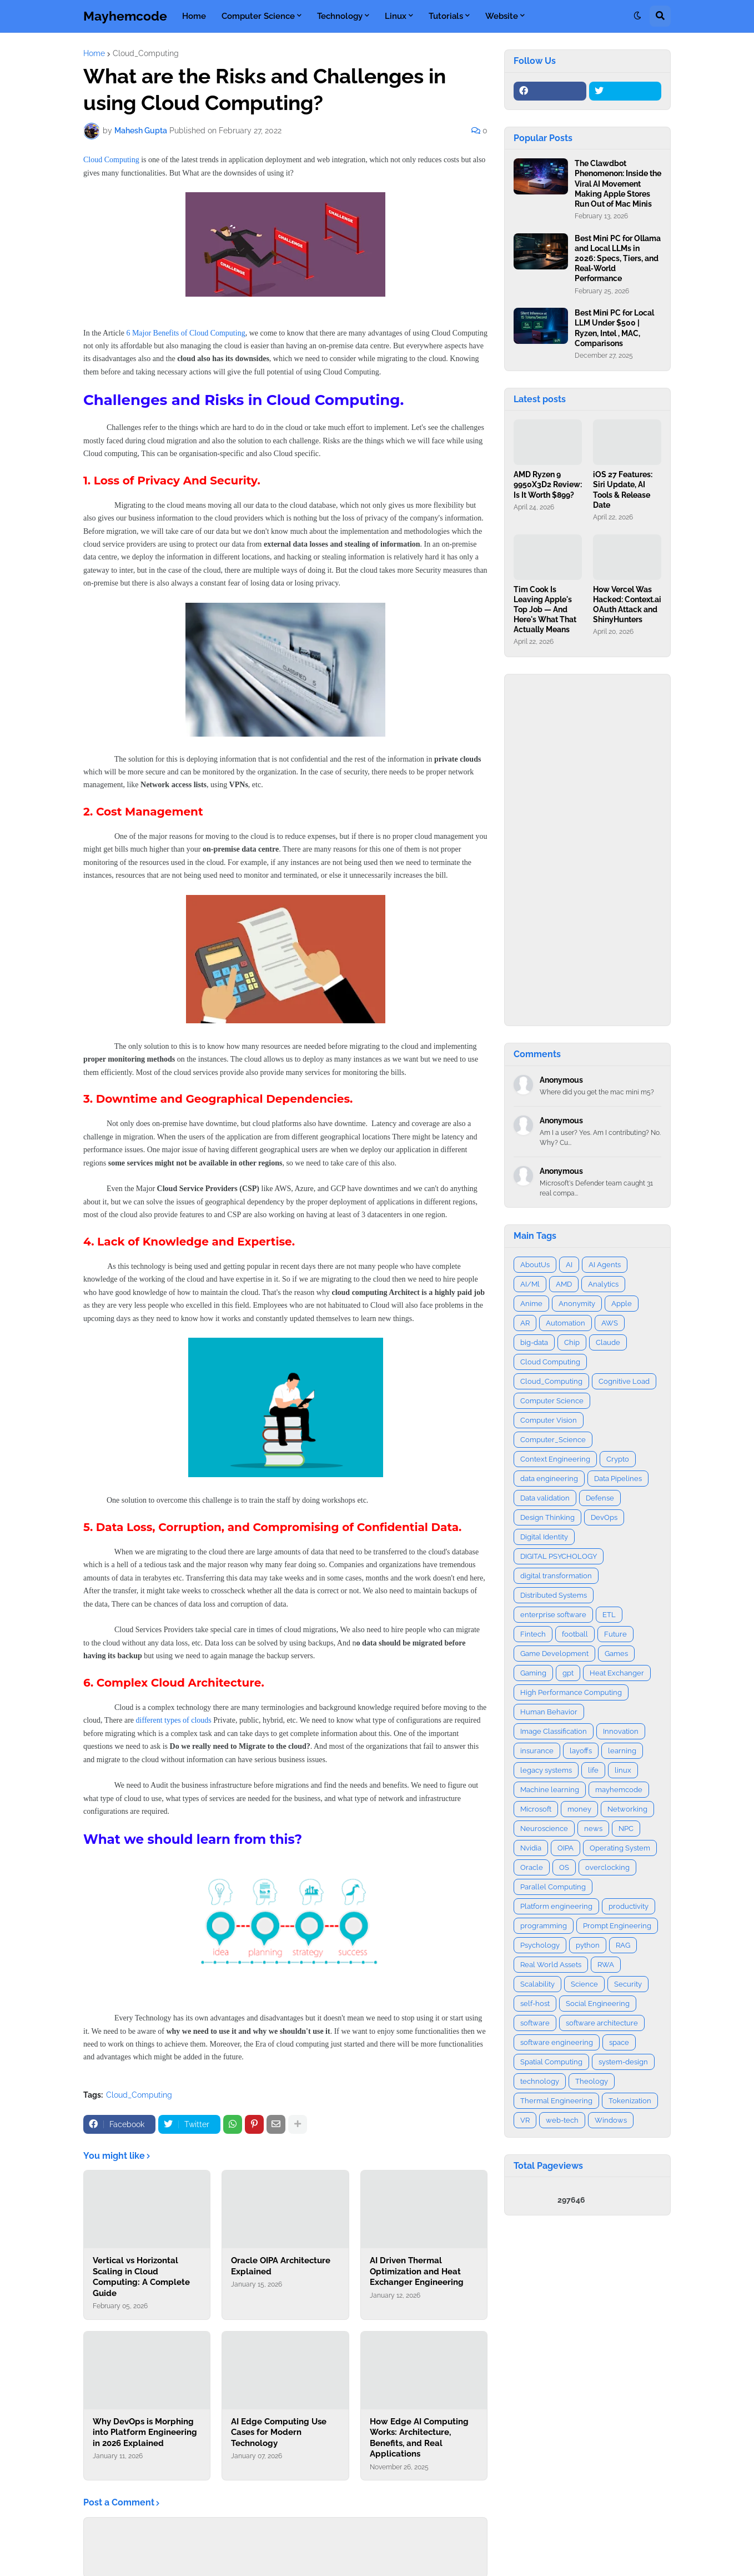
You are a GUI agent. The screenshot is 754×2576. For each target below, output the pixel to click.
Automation (565, 1323)
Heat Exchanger (617, 1673)
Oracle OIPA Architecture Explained (280, 2266)
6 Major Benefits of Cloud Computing (185, 333)
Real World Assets (550, 1964)
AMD (564, 1284)
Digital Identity (544, 1537)
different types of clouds (174, 1720)
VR (525, 2120)
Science (584, 1984)
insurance (537, 1751)
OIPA (565, 1848)
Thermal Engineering (556, 2101)
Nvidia (530, 1848)
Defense (600, 1498)
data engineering (549, 1478)
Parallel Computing (553, 1887)
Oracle (531, 1867)
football (575, 1634)
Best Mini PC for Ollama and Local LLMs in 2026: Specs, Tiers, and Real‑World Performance (618, 258)
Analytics (603, 1284)
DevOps (604, 1517)
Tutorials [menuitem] (446, 16)
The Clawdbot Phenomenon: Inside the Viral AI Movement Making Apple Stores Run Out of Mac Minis (618, 183)
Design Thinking (547, 1517)
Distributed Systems (553, 1595)
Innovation (621, 1731)
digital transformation (556, 1576)
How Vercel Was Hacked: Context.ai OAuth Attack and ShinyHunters (627, 604)
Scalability (537, 1984)
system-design (623, 2062)
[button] (637, 16)
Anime (531, 1303)
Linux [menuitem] (395, 16)
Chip (572, 1342)
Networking (627, 1809)
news (593, 1828)
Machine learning (549, 1789)
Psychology (540, 1945)
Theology (591, 2081)
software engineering (556, 2042)
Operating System (620, 1848)
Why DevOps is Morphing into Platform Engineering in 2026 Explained (145, 2432)
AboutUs (535, 1265)
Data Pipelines (618, 1478)
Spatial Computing (551, 2062)
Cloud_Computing (146, 53)
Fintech (533, 1634)
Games (616, 1653)
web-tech (562, 2120)
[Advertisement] (587, 850)
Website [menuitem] (501, 16)
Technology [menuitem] (340, 16)
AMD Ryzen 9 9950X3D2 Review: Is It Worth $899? (548, 484)
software (535, 2023)
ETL (609, 1614)
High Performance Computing (571, 1692)
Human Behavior (548, 1712)
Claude (608, 1342)
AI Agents (605, 1265)
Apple (621, 1303)
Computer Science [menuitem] (258, 16)
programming (543, 1926)
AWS (609, 1323)
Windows (611, 2120)
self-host (535, 2003)
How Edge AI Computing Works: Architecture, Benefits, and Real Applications (419, 2438)
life (593, 1770)
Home (94, 53)
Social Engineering (598, 2003)
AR (525, 1323)
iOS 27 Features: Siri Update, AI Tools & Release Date (622, 489)
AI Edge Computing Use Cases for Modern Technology (278, 2432)
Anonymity (577, 1303)
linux (623, 1770)
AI (569, 1265)
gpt (568, 1673)
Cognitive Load (624, 1381)
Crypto (617, 1459)
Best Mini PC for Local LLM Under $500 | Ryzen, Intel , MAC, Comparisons (614, 328)
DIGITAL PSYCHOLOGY (558, 1556)
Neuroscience (544, 1828)
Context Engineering (555, 1459)
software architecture (602, 2023)
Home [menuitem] (194, 16)
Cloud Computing (111, 160)
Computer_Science (553, 1439)
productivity (629, 1906)
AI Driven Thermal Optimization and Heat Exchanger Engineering (417, 2271)
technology (539, 2081)
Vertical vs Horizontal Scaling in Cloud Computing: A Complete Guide (141, 2276)
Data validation (545, 1498)
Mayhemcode (125, 15)
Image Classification (553, 1731)
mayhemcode (618, 1789)
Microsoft (535, 1809)
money (579, 1809)
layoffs (581, 1751)
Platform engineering (556, 1906)
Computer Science (552, 1401)
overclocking (607, 1867)
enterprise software (553, 1614)
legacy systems (546, 1770)
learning (622, 1751)
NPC (626, 1828)
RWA (605, 1964)
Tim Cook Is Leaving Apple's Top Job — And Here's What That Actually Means (545, 609)
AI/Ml (530, 1284)
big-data (534, 1342)
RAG (623, 1945)
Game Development (554, 1653)
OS (564, 1867)
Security (628, 1984)
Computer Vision (548, 1420)
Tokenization (630, 2101)
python (588, 1945)
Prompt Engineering (617, 1926)
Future (615, 1634)
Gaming (533, 1673)
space (619, 2042)
